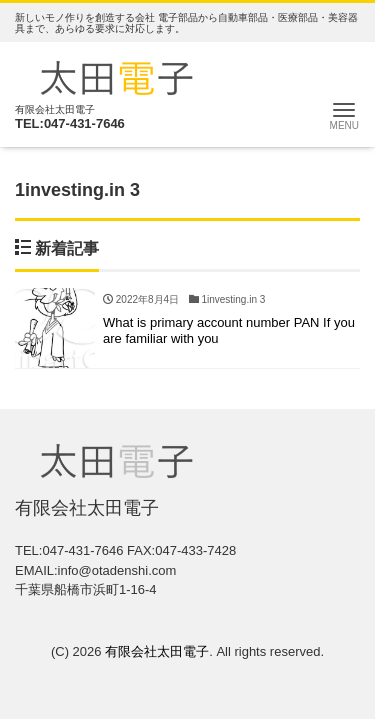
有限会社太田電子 (157, 651)
